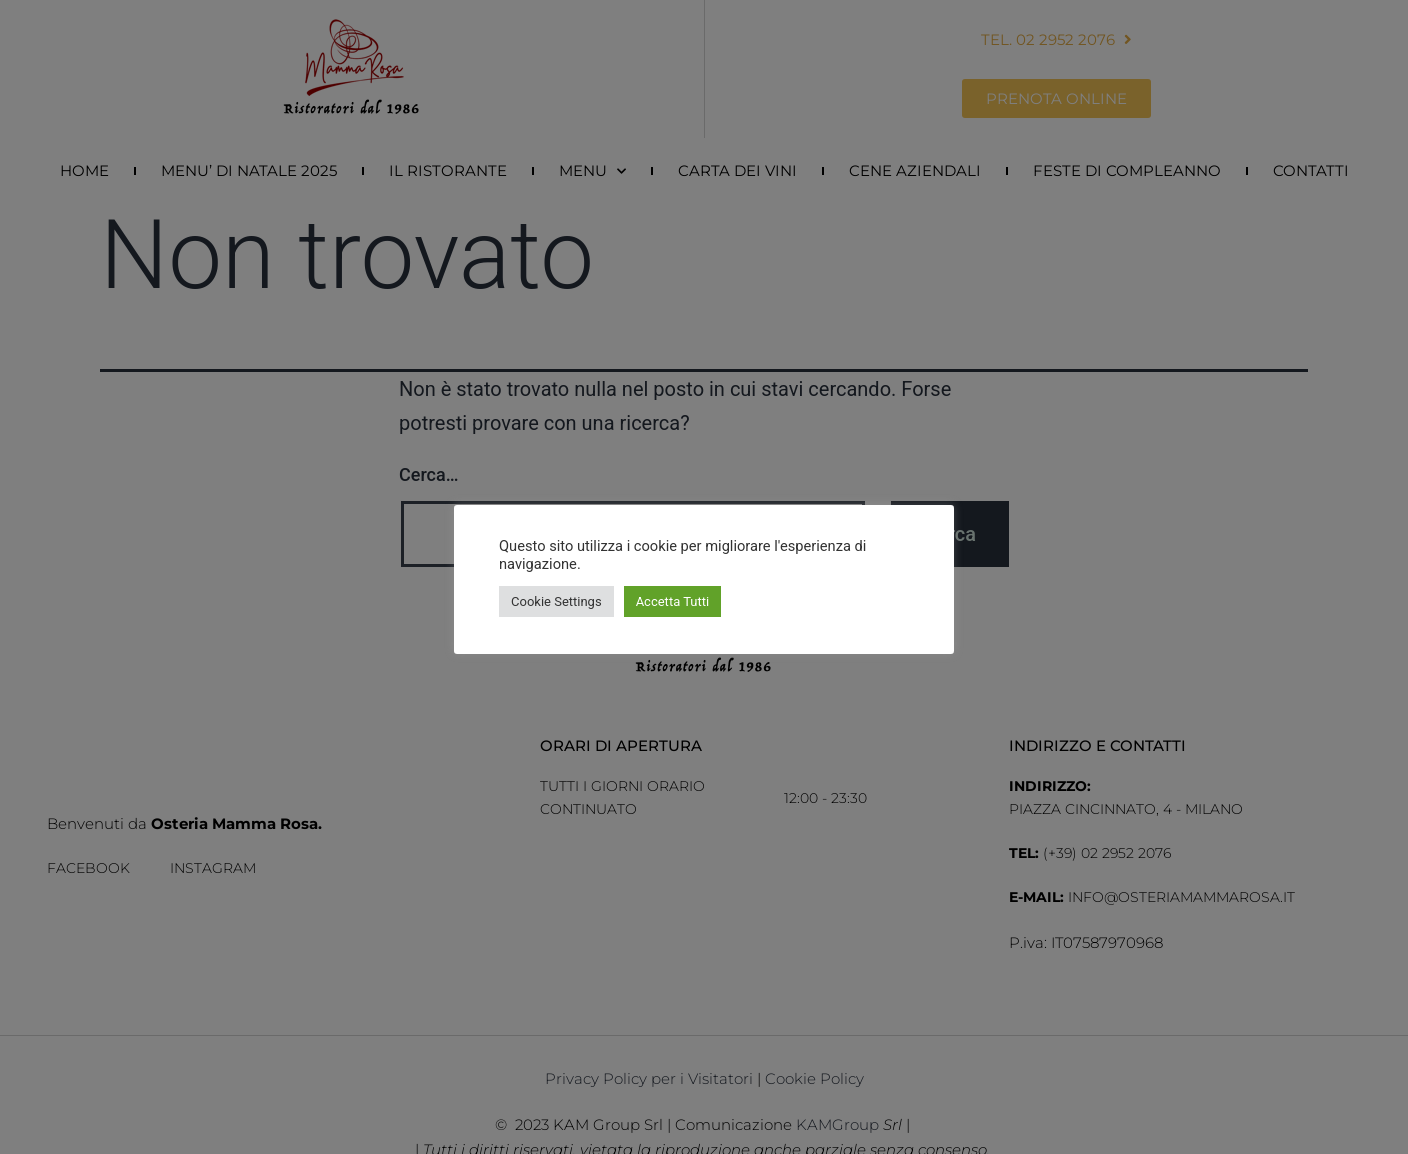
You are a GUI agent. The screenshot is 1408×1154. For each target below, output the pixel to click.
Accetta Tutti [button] (673, 601)
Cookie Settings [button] (556, 601)
